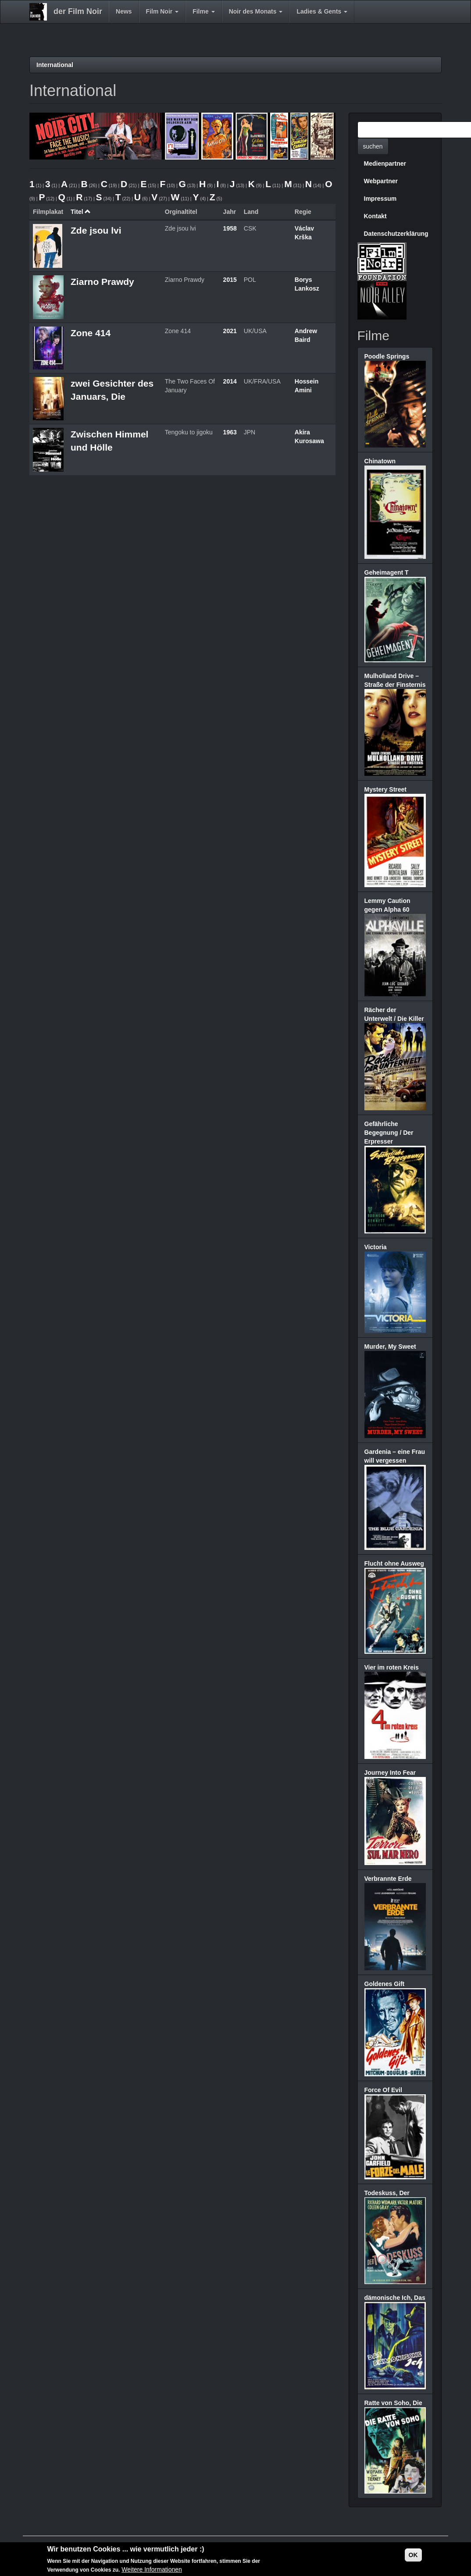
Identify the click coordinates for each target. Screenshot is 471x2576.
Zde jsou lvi (96, 230)
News (124, 11)
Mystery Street (385, 789)
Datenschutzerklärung (396, 233)
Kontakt (375, 216)
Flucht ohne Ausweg (394, 1563)
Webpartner (381, 181)
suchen (373, 146)
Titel (81, 211)
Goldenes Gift (384, 1983)
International (54, 64)
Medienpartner (385, 163)
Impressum (380, 198)
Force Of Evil (383, 2089)
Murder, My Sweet (390, 1346)
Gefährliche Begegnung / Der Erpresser (389, 1132)
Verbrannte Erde (388, 1878)
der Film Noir (78, 11)
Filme (203, 11)
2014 (230, 381)
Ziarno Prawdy (102, 282)
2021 (230, 330)
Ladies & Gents (321, 11)
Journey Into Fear (390, 1772)
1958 (230, 228)
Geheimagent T (386, 572)
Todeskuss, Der (387, 2192)
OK (413, 2555)
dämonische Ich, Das (394, 2297)
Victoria (375, 1247)
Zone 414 (91, 333)
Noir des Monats (256, 11)
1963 (230, 432)
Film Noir (162, 11)
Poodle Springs (387, 356)
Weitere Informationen (151, 2569)
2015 (230, 279)
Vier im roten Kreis (391, 1667)
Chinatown (380, 461)
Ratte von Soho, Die (393, 2402)
